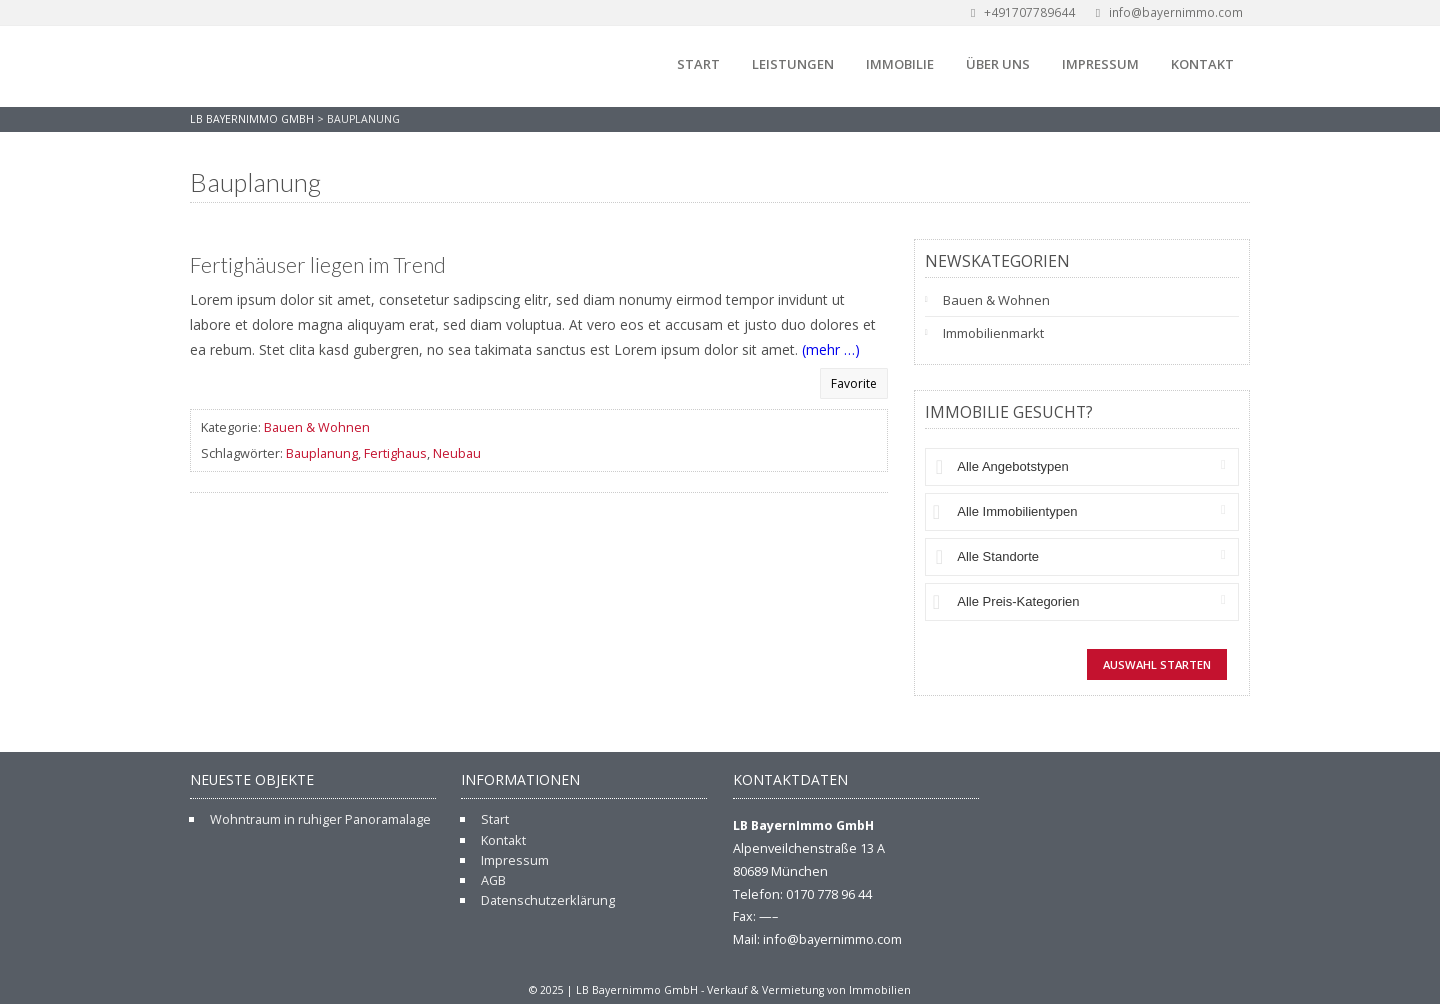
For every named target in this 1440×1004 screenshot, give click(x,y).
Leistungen (793, 64)
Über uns (998, 64)
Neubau (457, 453)
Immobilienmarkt (993, 333)
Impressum (1100, 64)
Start (698, 64)
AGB (493, 880)
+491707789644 (1021, 12)
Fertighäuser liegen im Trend (318, 265)
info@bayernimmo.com (1167, 12)
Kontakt (1202, 64)
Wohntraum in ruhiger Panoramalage (320, 819)
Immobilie (900, 64)
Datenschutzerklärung (548, 900)
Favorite (854, 383)
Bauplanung (322, 453)
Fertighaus (395, 453)
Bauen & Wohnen (317, 427)
